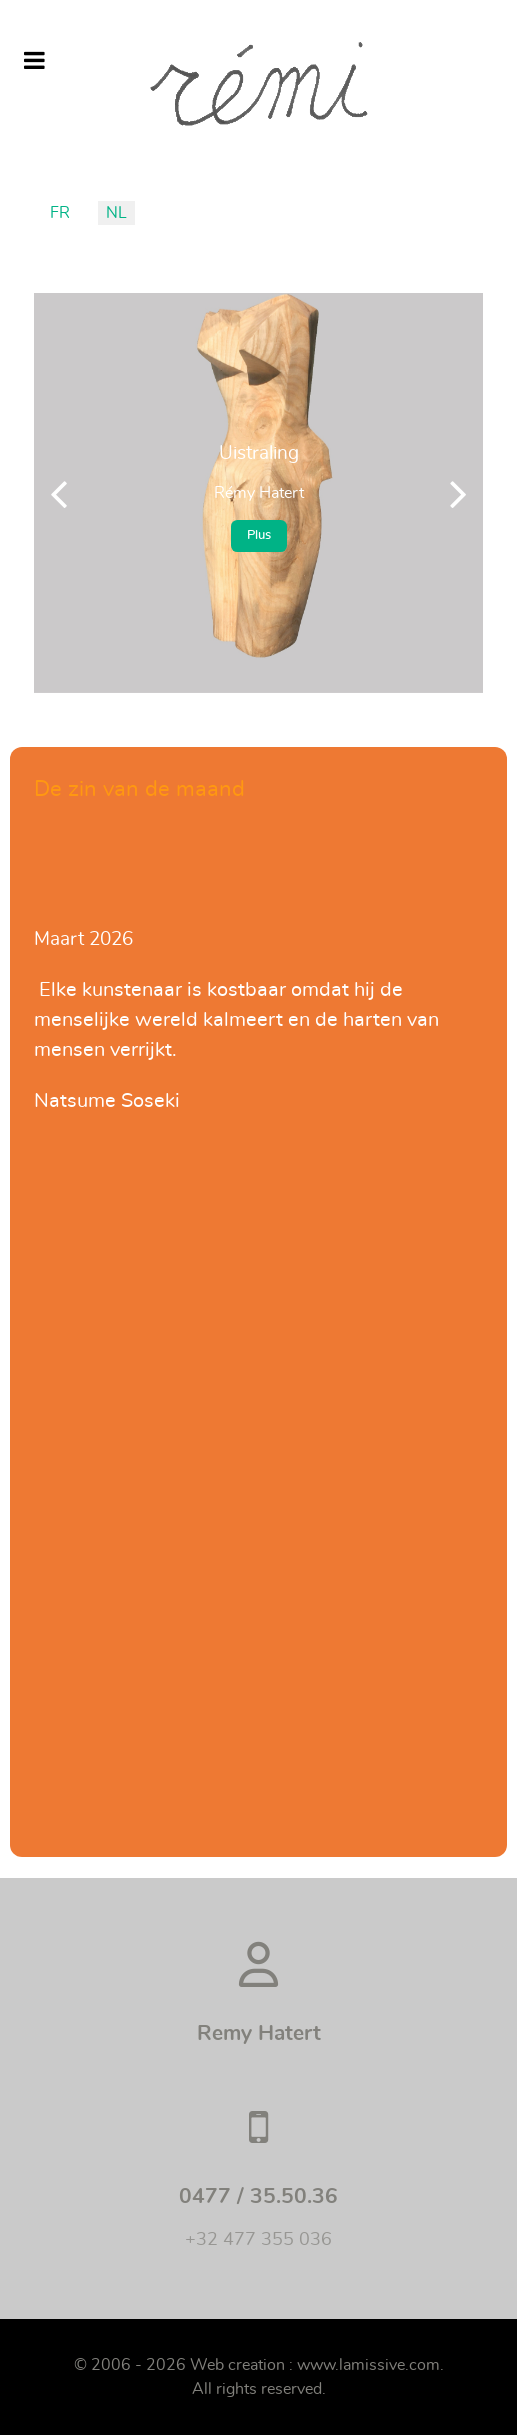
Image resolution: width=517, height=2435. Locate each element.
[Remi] (258, 83)
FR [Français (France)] (60, 213)
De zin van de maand (139, 789)
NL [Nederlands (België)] (116, 213)
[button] (458, 493)
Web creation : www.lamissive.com (315, 2365)
